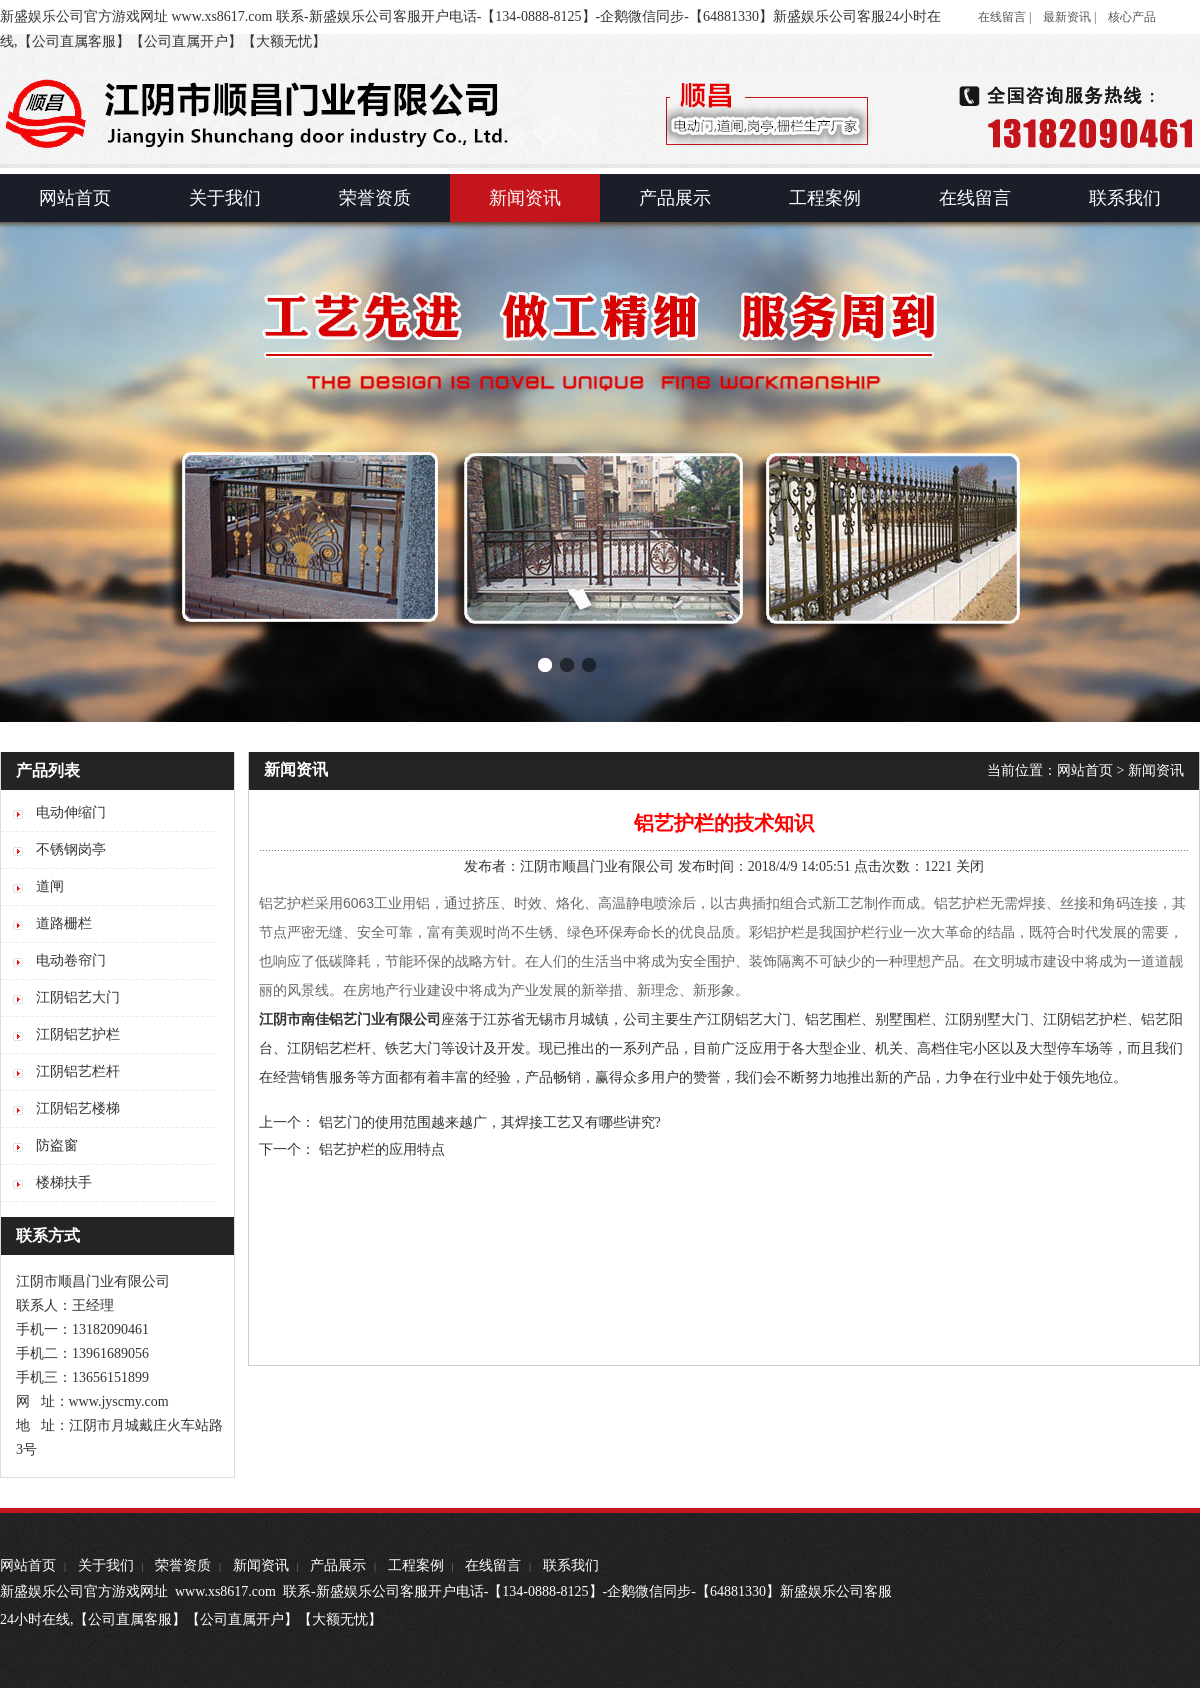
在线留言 (493, 1565)
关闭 (970, 866)
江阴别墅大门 (987, 1019)
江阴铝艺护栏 (1085, 1019)
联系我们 (571, 1565)
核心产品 (1132, 17)
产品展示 (338, 1565)
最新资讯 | (1069, 17)
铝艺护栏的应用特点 (382, 1149)
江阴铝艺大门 (749, 1019)
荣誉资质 (183, 1565)
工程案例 (416, 1565)
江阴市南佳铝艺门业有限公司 (350, 1019)
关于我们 (106, 1565)
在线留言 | (1004, 17)
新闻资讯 (1156, 770)
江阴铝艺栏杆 (329, 1048)
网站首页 (1085, 770)
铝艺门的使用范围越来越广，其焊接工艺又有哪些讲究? (490, 1122)
